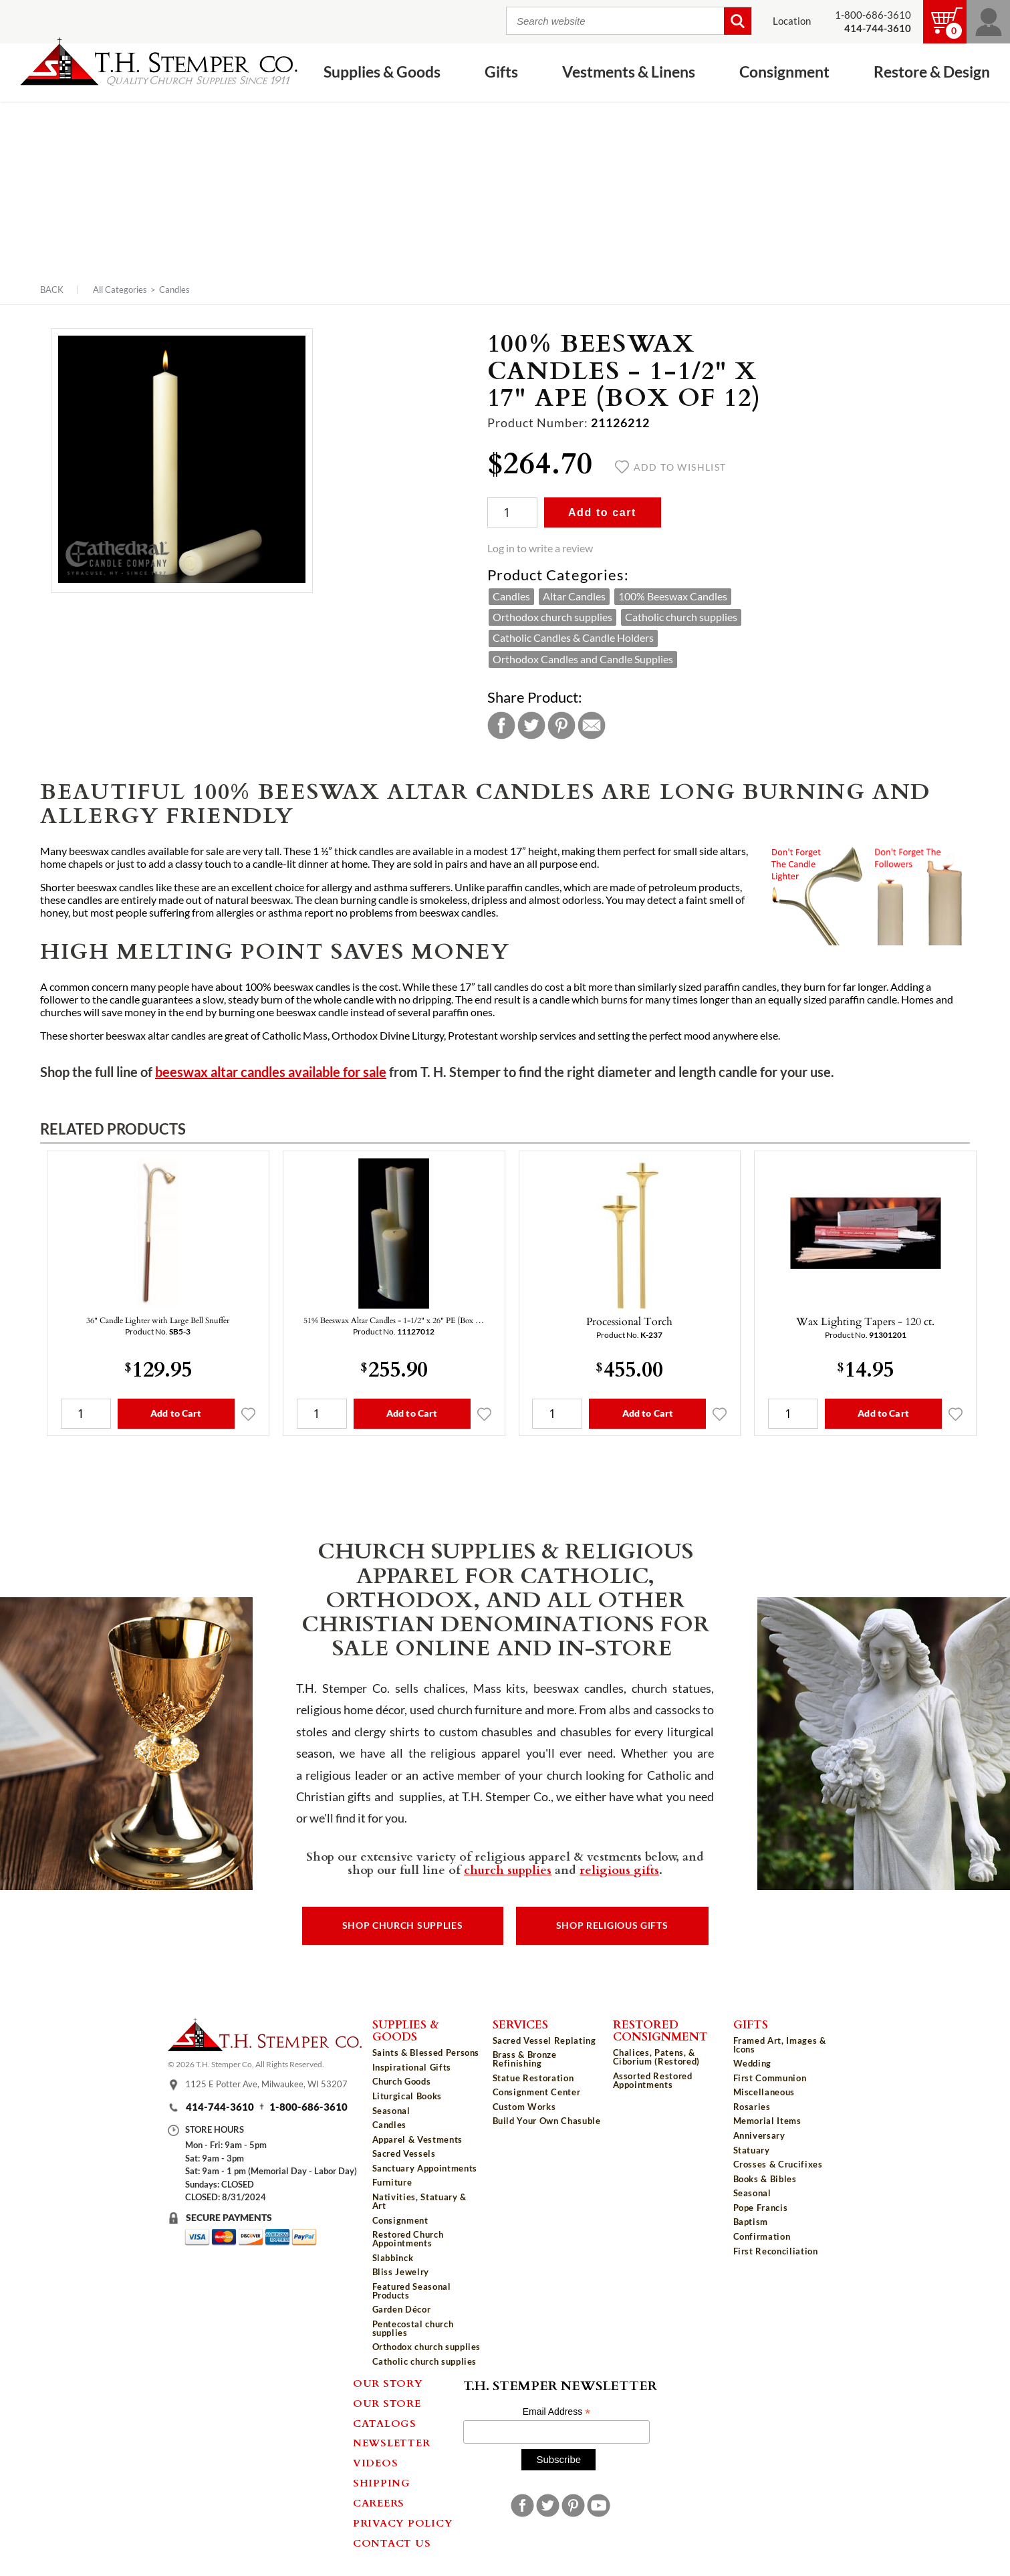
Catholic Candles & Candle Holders (573, 638)
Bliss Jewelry (400, 2271)
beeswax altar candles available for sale (270, 1072)
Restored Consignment (660, 2030)
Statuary (751, 2150)
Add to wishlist (671, 467)
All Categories (120, 289)
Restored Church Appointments (408, 2239)
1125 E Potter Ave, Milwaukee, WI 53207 (266, 2084)
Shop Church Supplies (402, 1925)
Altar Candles (574, 596)
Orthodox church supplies (552, 617)
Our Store (387, 2402)
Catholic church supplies (681, 617)
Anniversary (759, 2135)
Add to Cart (176, 1413)
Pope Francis (760, 2207)
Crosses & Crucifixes (778, 2164)
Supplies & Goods (382, 71)
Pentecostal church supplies (413, 2328)
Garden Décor (401, 2309)
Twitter (531, 725)
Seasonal (391, 2110)
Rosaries (752, 2106)
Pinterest (561, 725)
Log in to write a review (540, 548)
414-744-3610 (220, 2107)
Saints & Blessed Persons (426, 2052)
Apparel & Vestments (417, 2139)
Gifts (501, 71)
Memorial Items (767, 2120)
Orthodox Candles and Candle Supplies (583, 659)
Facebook (501, 725)
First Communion (770, 2078)
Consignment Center (537, 2092)
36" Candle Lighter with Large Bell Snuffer (157, 1320)
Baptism (751, 2221)
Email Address (557, 2412)
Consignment (784, 71)
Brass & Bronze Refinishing (525, 2059)
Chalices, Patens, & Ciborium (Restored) (656, 2057)
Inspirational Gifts (411, 2067)
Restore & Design (932, 71)
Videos (375, 2462)
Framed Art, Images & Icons (779, 2045)
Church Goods (401, 2081)
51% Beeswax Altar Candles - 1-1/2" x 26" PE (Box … (393, 1320)
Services (520, 2024)
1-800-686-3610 (873, 15)
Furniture (392, 2182)
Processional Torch (629, 1321)
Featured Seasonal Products (411, 2291)
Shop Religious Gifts (612, 1925)
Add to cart (602, 512)
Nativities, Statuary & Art (419, 2201)
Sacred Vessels (404, 2153)
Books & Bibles (765, 2179)
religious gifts (619, 1869)
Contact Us (392, 2542)
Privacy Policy (403, 2522)
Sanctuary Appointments (424, 2168)
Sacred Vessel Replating (544, 2040)
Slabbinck (393, 2257)
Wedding (752, 2063)
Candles (174, 289)
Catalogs (384, 2423)
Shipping (381, 2482)
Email (592, 725)
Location (792, 21)
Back (52, 289)
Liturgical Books (407, 2096)
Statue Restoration (533, 2078)
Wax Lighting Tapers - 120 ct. (865, 1321)
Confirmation (762, 2236)
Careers (378, 2502)
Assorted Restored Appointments (652, 2080)
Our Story (388, 2382)
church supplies (507, 1869)
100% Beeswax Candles (672, 596)
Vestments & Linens (628, 71)
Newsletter (391, 2442)
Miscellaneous (764, 2092)
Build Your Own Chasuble (547, 2120)
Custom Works (524, 2106)
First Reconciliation (775, 2251)
